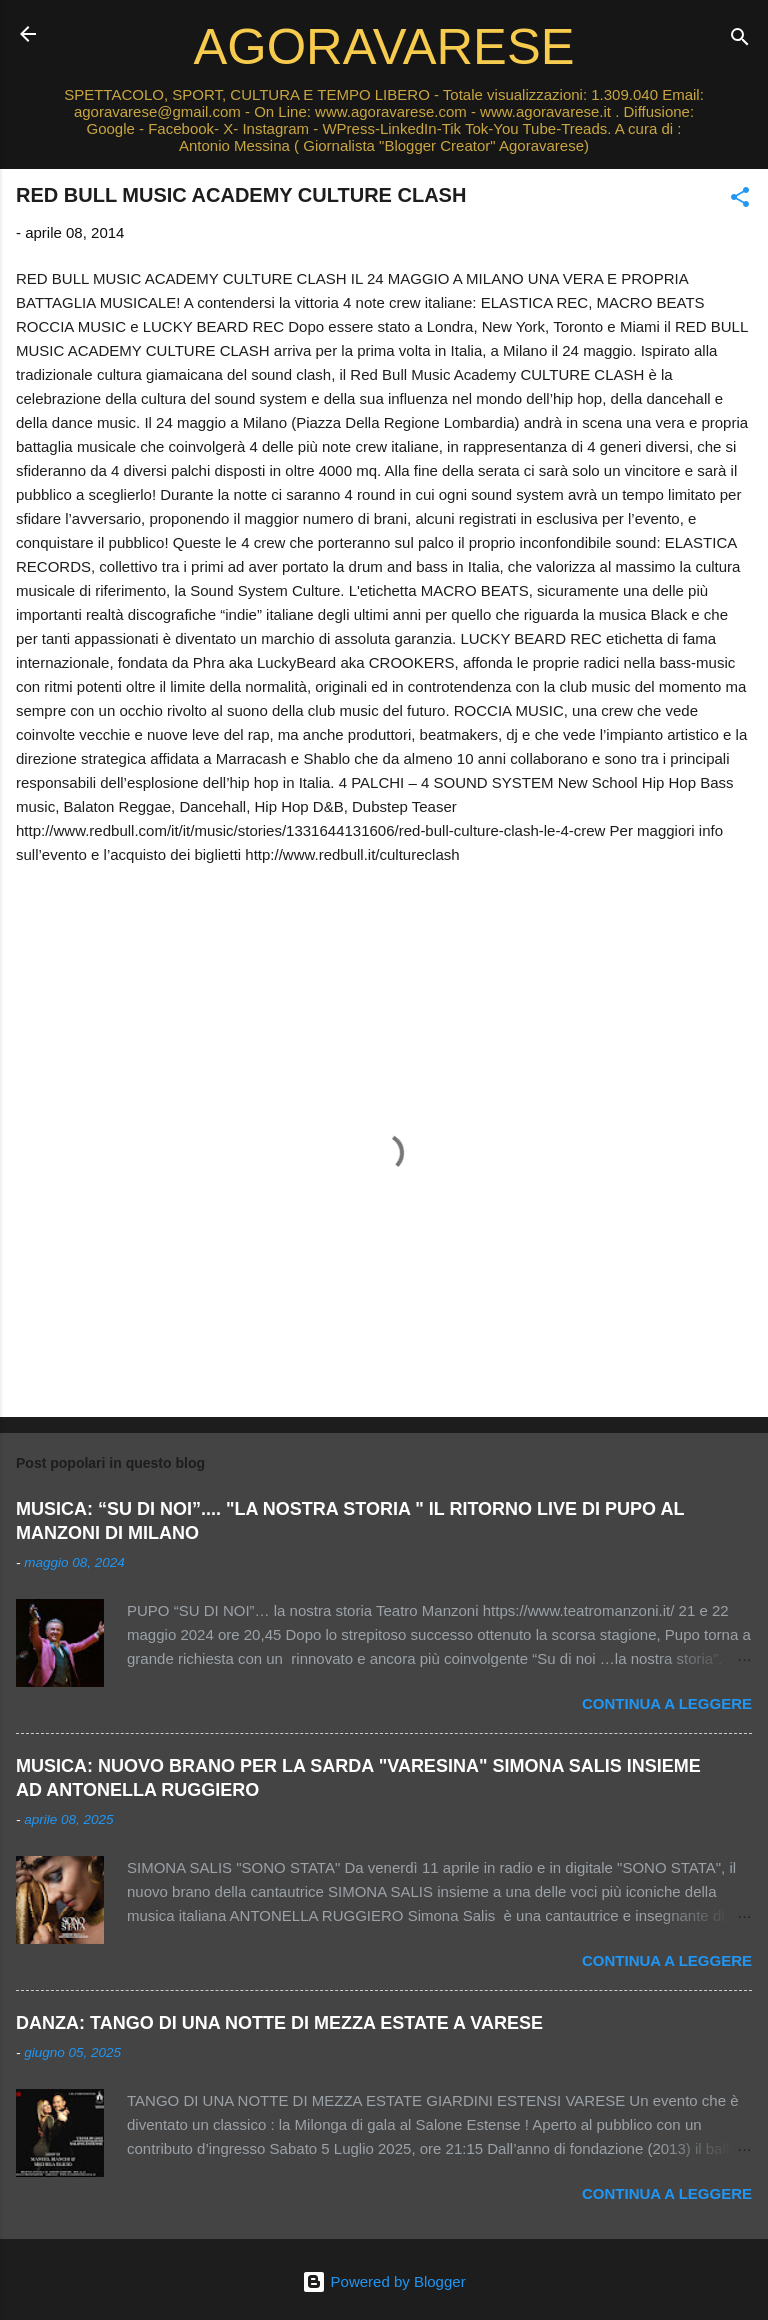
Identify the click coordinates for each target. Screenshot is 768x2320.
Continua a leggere (667, 1703)
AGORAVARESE (384, 46)
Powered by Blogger (383, 2281)
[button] (740, 200)
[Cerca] (740, 40)
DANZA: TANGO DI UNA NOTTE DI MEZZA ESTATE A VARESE (279, 2023)
